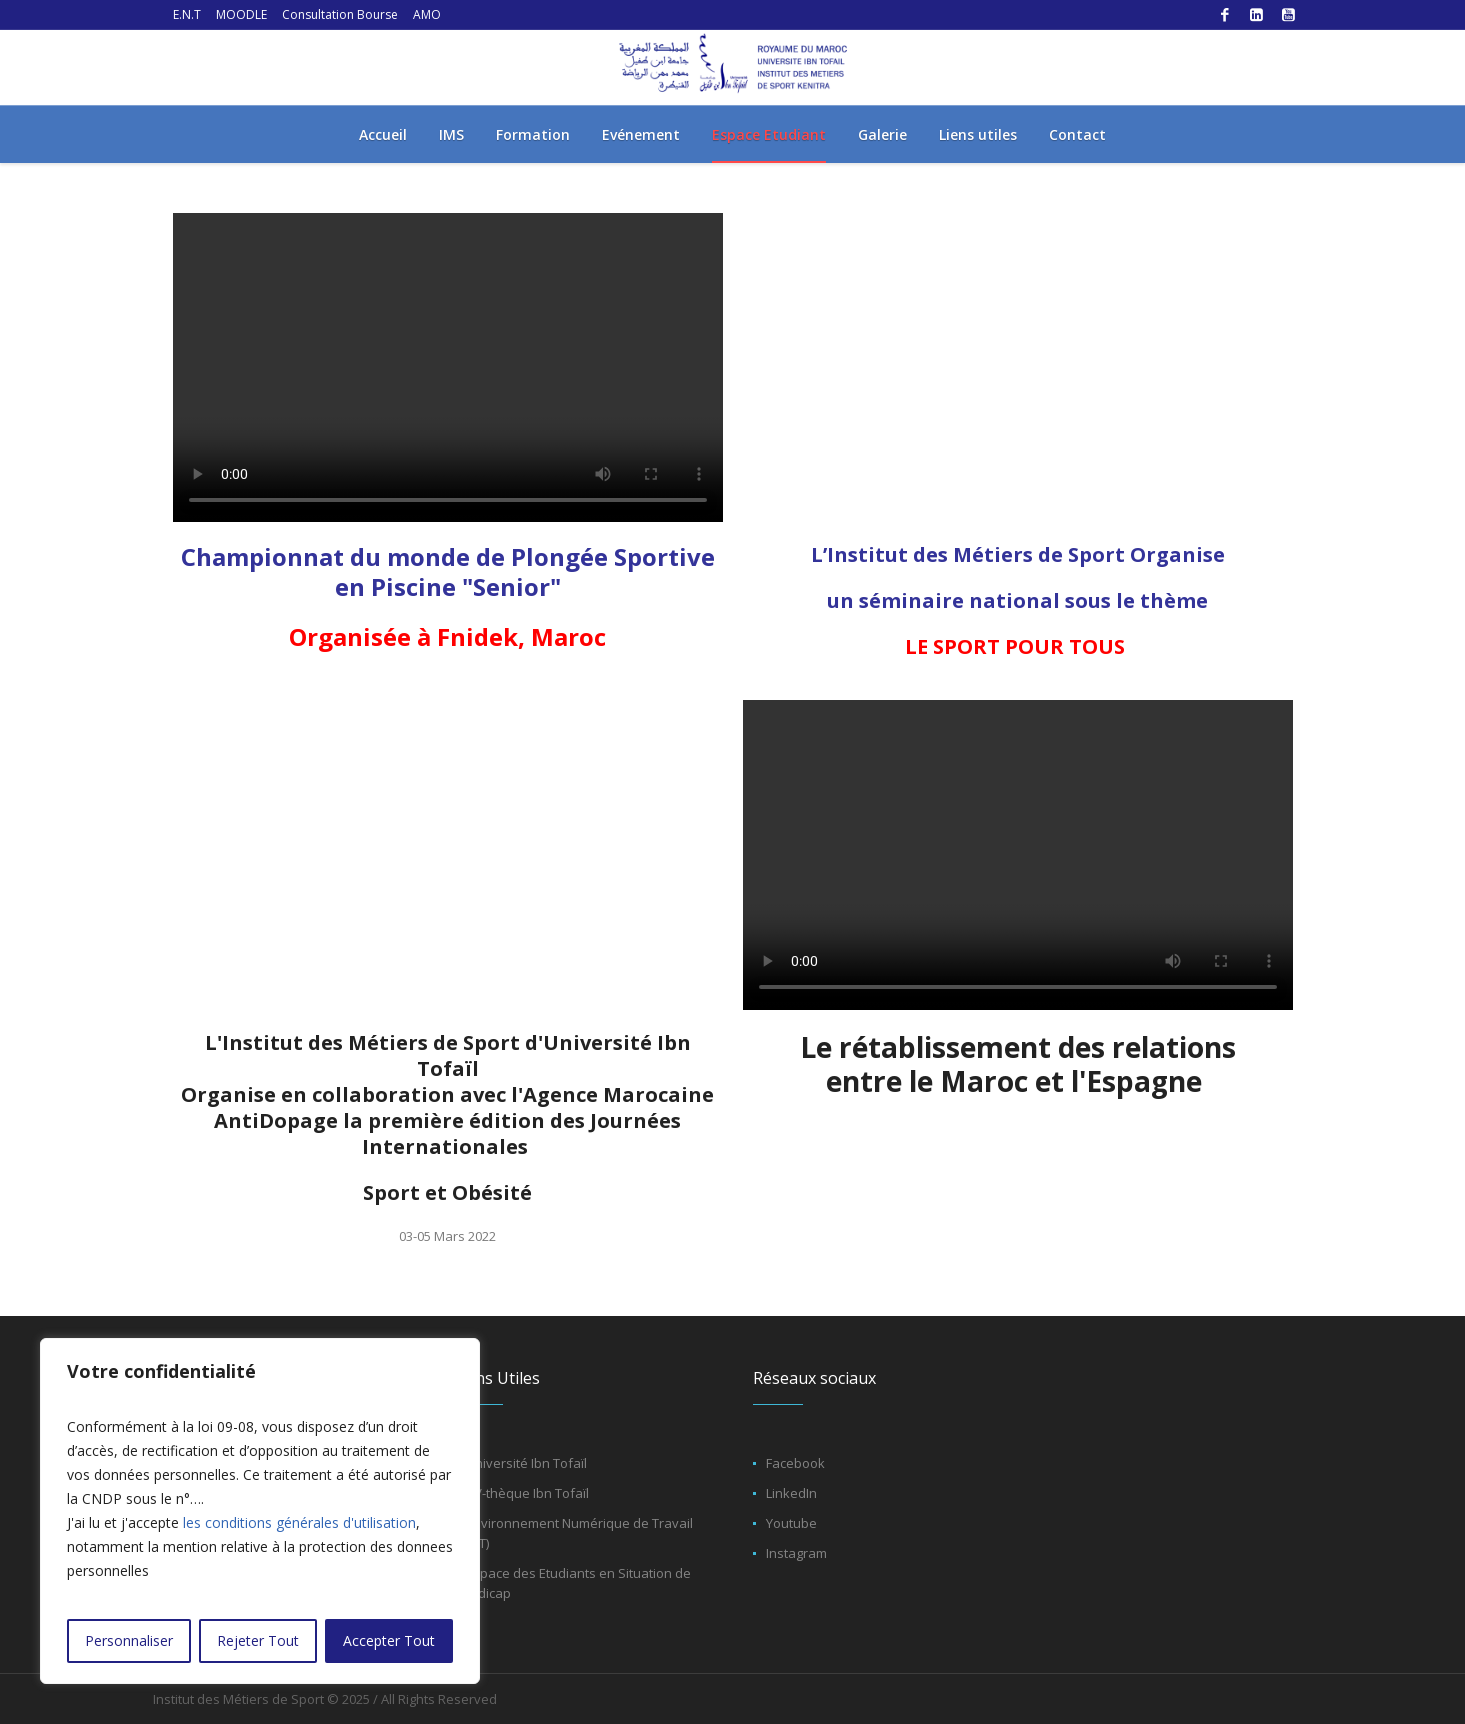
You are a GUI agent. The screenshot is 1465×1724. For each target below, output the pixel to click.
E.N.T (187, 14)
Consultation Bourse (340, 14)
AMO (427, 14)
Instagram (796, 1553)
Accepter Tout (389, 1640)
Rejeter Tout (258, 1640)
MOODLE (241, 14)
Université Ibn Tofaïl (526, 1463)
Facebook (795, 1463)
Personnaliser (129, 1640)
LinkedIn (791, 1493)
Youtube (791, 1523)
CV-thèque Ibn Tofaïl (527, 1493)
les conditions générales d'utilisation (299, 1522)
